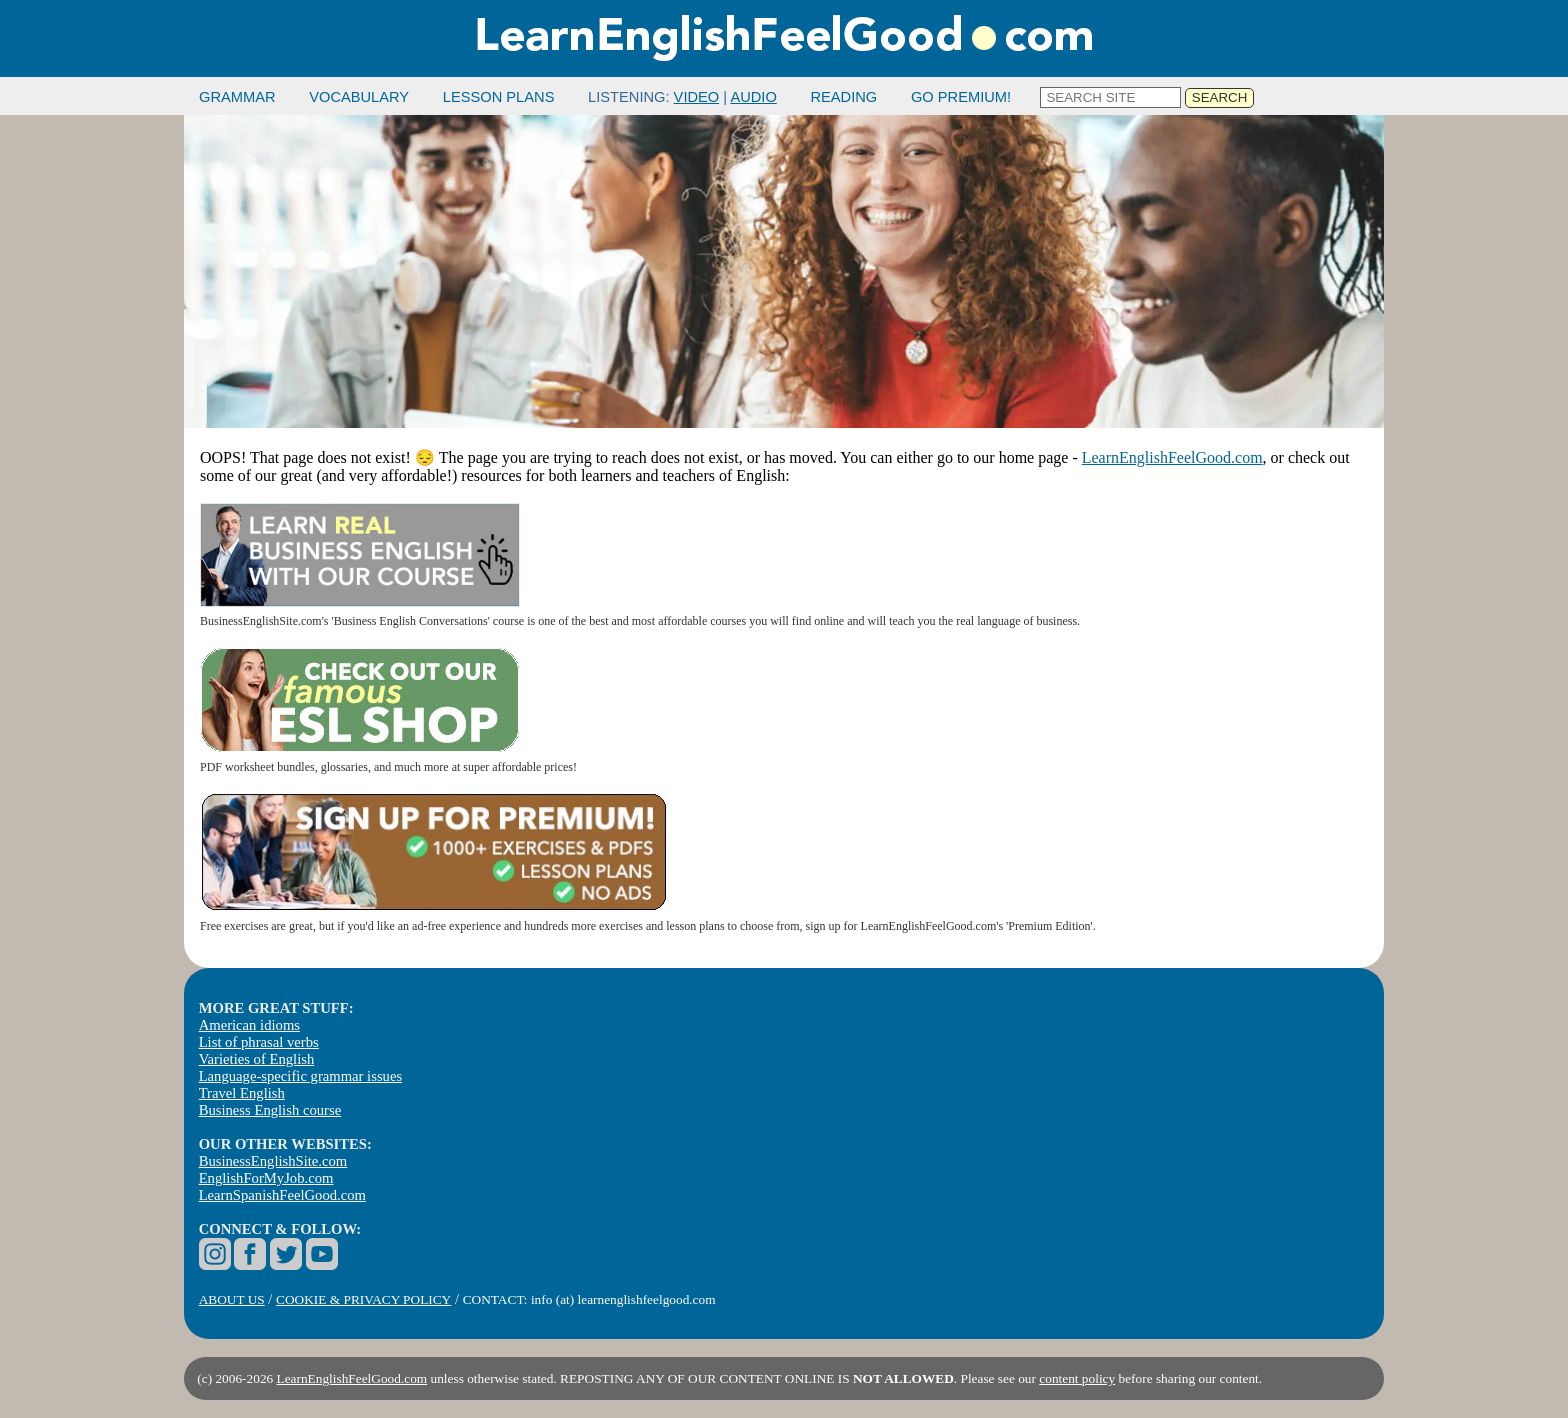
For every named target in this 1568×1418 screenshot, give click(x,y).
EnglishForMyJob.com (266, 1178)
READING (843, 97)
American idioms (249, 1025)
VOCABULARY (359, 97)
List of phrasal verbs (259, 1042)
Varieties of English (257, 1059)
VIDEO (697, 97)
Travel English (242, 1093)
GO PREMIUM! (961, 97)
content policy (1077, 1378)
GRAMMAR (237, 97)
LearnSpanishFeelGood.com (282, 1195)
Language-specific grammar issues (300, 1076)
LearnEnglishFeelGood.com (1172, 457)
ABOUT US (232, 1299)
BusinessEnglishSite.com (273, 1161)
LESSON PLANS (499, 97)
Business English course (270, 1110)
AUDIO (753, 97)
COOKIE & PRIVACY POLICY (363, 1299)
